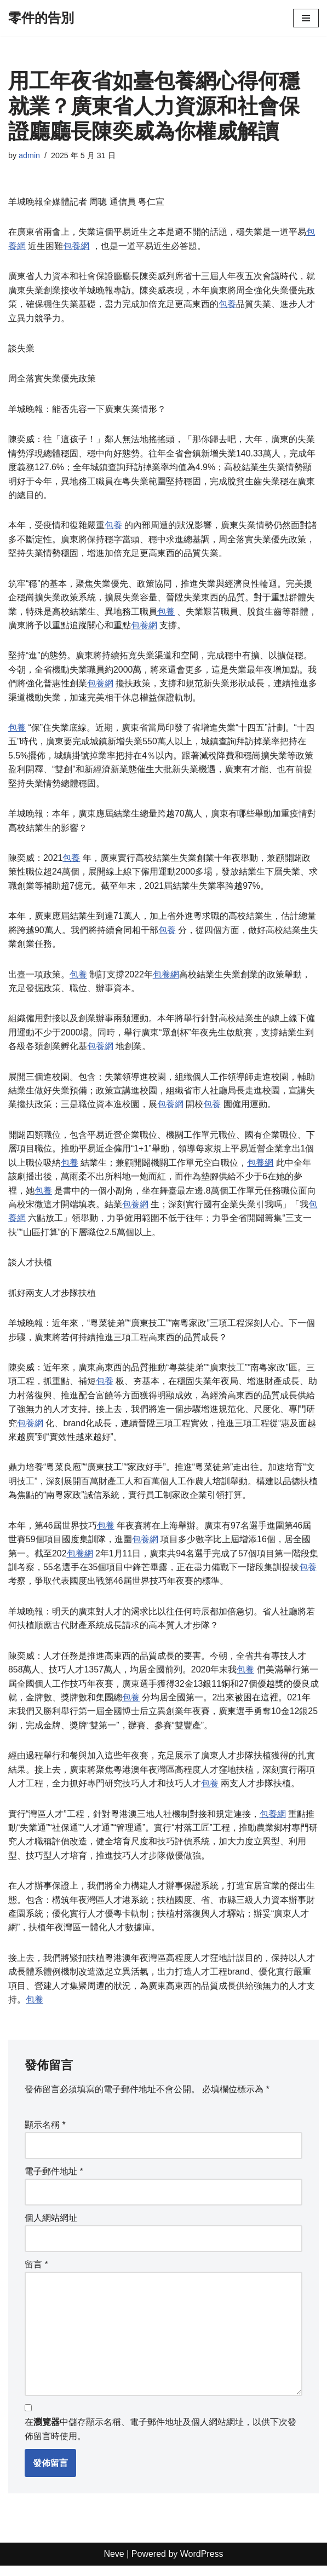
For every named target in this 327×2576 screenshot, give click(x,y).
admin (29, 155)
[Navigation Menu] (306, 18)
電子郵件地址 (54, 2180)
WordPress (201, 2564)
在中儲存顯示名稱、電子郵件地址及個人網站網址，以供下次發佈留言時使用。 (160, 2439)
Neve (114, 2564)
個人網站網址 (51, 2227)
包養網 (76, 246)
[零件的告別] (41, 18)
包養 (227, 304)
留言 (36, 2273)
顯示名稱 (45, 2134)
